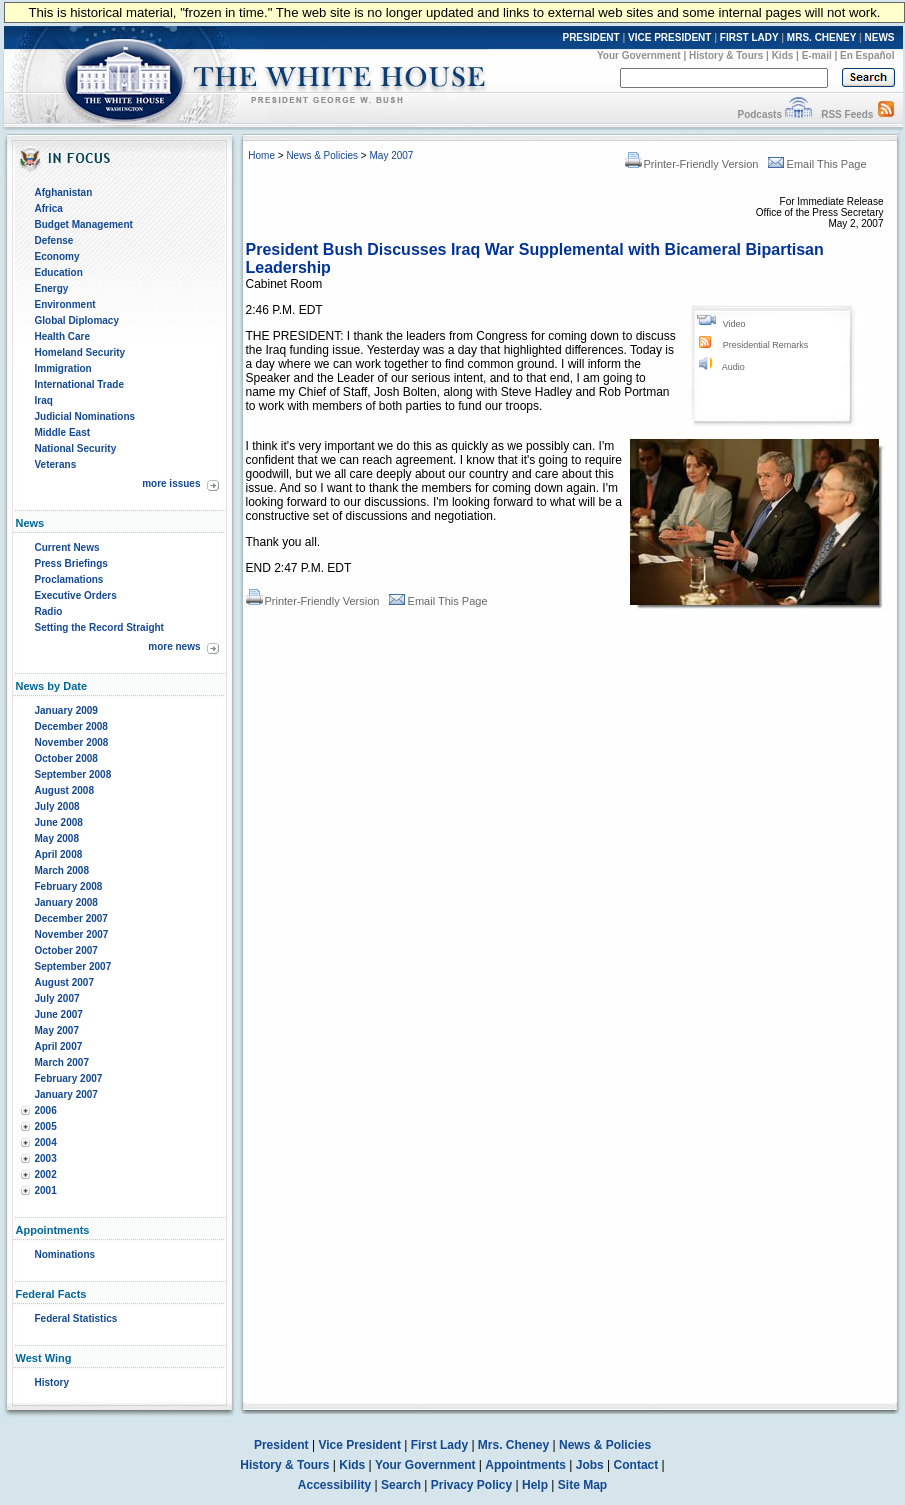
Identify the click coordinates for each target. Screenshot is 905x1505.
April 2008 (59, 854)
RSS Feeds (847, 114)
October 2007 (66, 950)
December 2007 (71, 918)
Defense (54, 240)
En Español (867, 55)
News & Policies (322, 155)
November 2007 (72, 934)
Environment (65, 304)
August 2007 (64, 982)
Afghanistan (64, 192)
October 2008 (66, 758)
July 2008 (57, 806)
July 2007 (57, 998)
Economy (57, 256)
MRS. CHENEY (821, 37)
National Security (76, 448)
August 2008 (64, 790)
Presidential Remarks (766, 345)
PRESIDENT (590, 37)
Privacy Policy (471, 1485)
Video (734, 324)
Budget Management (84, 224)
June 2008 (59, 822)
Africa (49, 208)
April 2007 (59, 1046)
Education (59, 272)
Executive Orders (76, 595)
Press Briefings (71, 563)
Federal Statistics (76, 1318)
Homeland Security (80, 352)
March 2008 (62, 870)
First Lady (439, 1445)
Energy (52, 288)
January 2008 (66, 902)
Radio (49, 611)
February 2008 (69, 886)
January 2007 (66, 1094)
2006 (46, 1110)
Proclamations (69, 579)
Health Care (63, 336)
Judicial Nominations (85, 416)
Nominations (65, 1254)
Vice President (359, 1445)
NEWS (880, 37)
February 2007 (69, 1078)
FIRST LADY (749, 37)
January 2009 (66, 710)
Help (535, 1485)
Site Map (582, 1485)
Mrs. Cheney (513, 1445)
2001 (46, 1190)
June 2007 (59, 1014)
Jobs (590, 1465)
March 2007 (62, 1062)
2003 (46, 1158)
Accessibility (334, 1485)
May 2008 (57, 838)
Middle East (63, 432)
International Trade (79, 384)
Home (261, 155)
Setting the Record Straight (99, 627)
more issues (171, 483)
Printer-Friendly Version (692, 164)
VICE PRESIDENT (669, 37)
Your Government (639, 55)
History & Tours (726, 55)
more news (174, 646)
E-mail (817, 55)
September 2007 (73, 966)
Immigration (63, 368)
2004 (46, 1142)
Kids (783, 55)
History (52, 1382)
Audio (733, 367)
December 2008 (71, 726)
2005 (46, 1126)
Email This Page (817, 164)
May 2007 (57, 1030)
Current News (67, 547)
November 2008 (72, 742)
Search (401, 1485)
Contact (636, 1465)
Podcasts (759, 114)
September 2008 (73, 774)
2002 (46, 1174)
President (281, 1445)
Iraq (44, 400)
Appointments (525, 1465)
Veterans (56, 464)
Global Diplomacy (77, 320)
